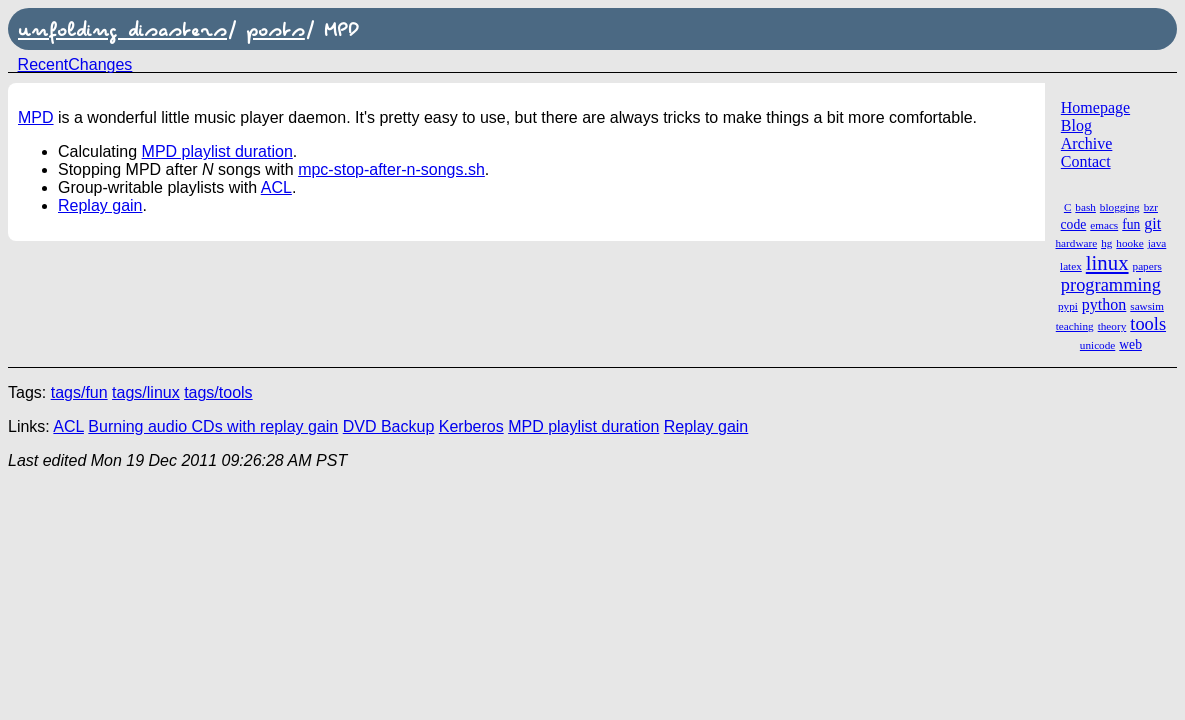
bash (1085, 207)
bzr (1151, 207)
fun (1131, 224)
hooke (1129, 243)
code (1074, 224)
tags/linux (146, 392)
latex (1071, 266)
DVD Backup (389, 426)
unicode (1097, 345)
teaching (1075, 326)
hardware (1077, 243)
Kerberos (471, 426)
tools (1148, 324)
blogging (1120, 207)
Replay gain (100, 205)
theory (1112, 326)
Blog (1076, 125)
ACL (276, 187)
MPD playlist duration (217, 151)
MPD (36, 117)
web (1130, 344)
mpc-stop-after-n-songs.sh (391, 169)
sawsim (1147, 306)
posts (275, 29)
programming (1111, 285)
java (1157, 243)
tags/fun (79, 392)
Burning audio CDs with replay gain (213, 426)
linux (1107, 262)
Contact (1086, 161)
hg (1106, 243)
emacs (1104, 225)
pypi (1068, 306)
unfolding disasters (122, 29)
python (1104, 304)
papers (1147, 266)
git (1152, 223)
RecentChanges (75, 64)
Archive (1087, 143)
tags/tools (218, 392)
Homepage (1095, 107)
